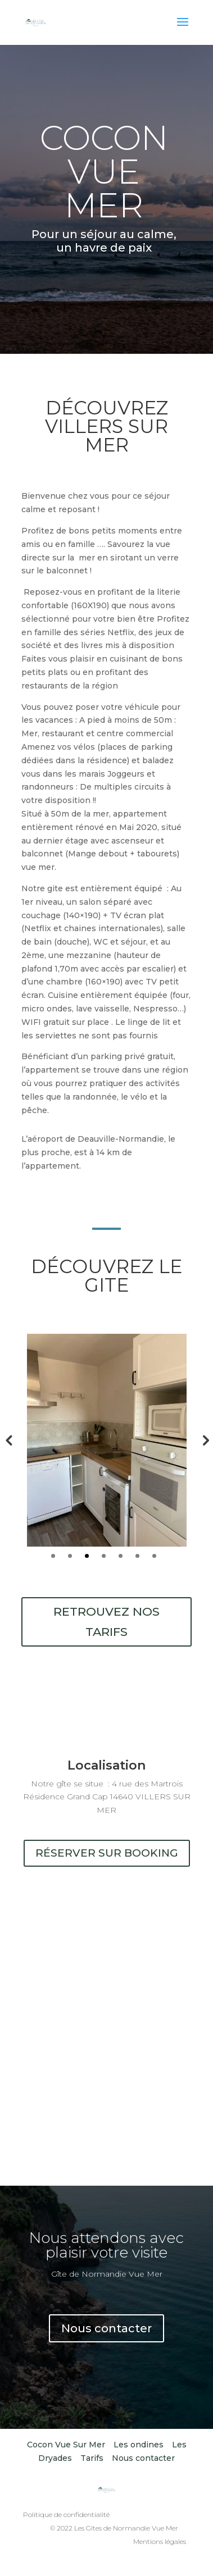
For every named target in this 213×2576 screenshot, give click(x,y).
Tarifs (91, 2458)
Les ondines (139, 2445)
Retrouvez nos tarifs (106, 1621)
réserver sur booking (106, 1852)
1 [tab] (53, 1556)
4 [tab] (104, 1556)
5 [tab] (121, 1556)
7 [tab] (154, 1556)
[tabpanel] (106, 1440)
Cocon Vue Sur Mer (66, 2445)
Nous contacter (106, 2328)
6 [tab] (137, 1556)
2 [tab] (70, 1556)
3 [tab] (87, 1556)
